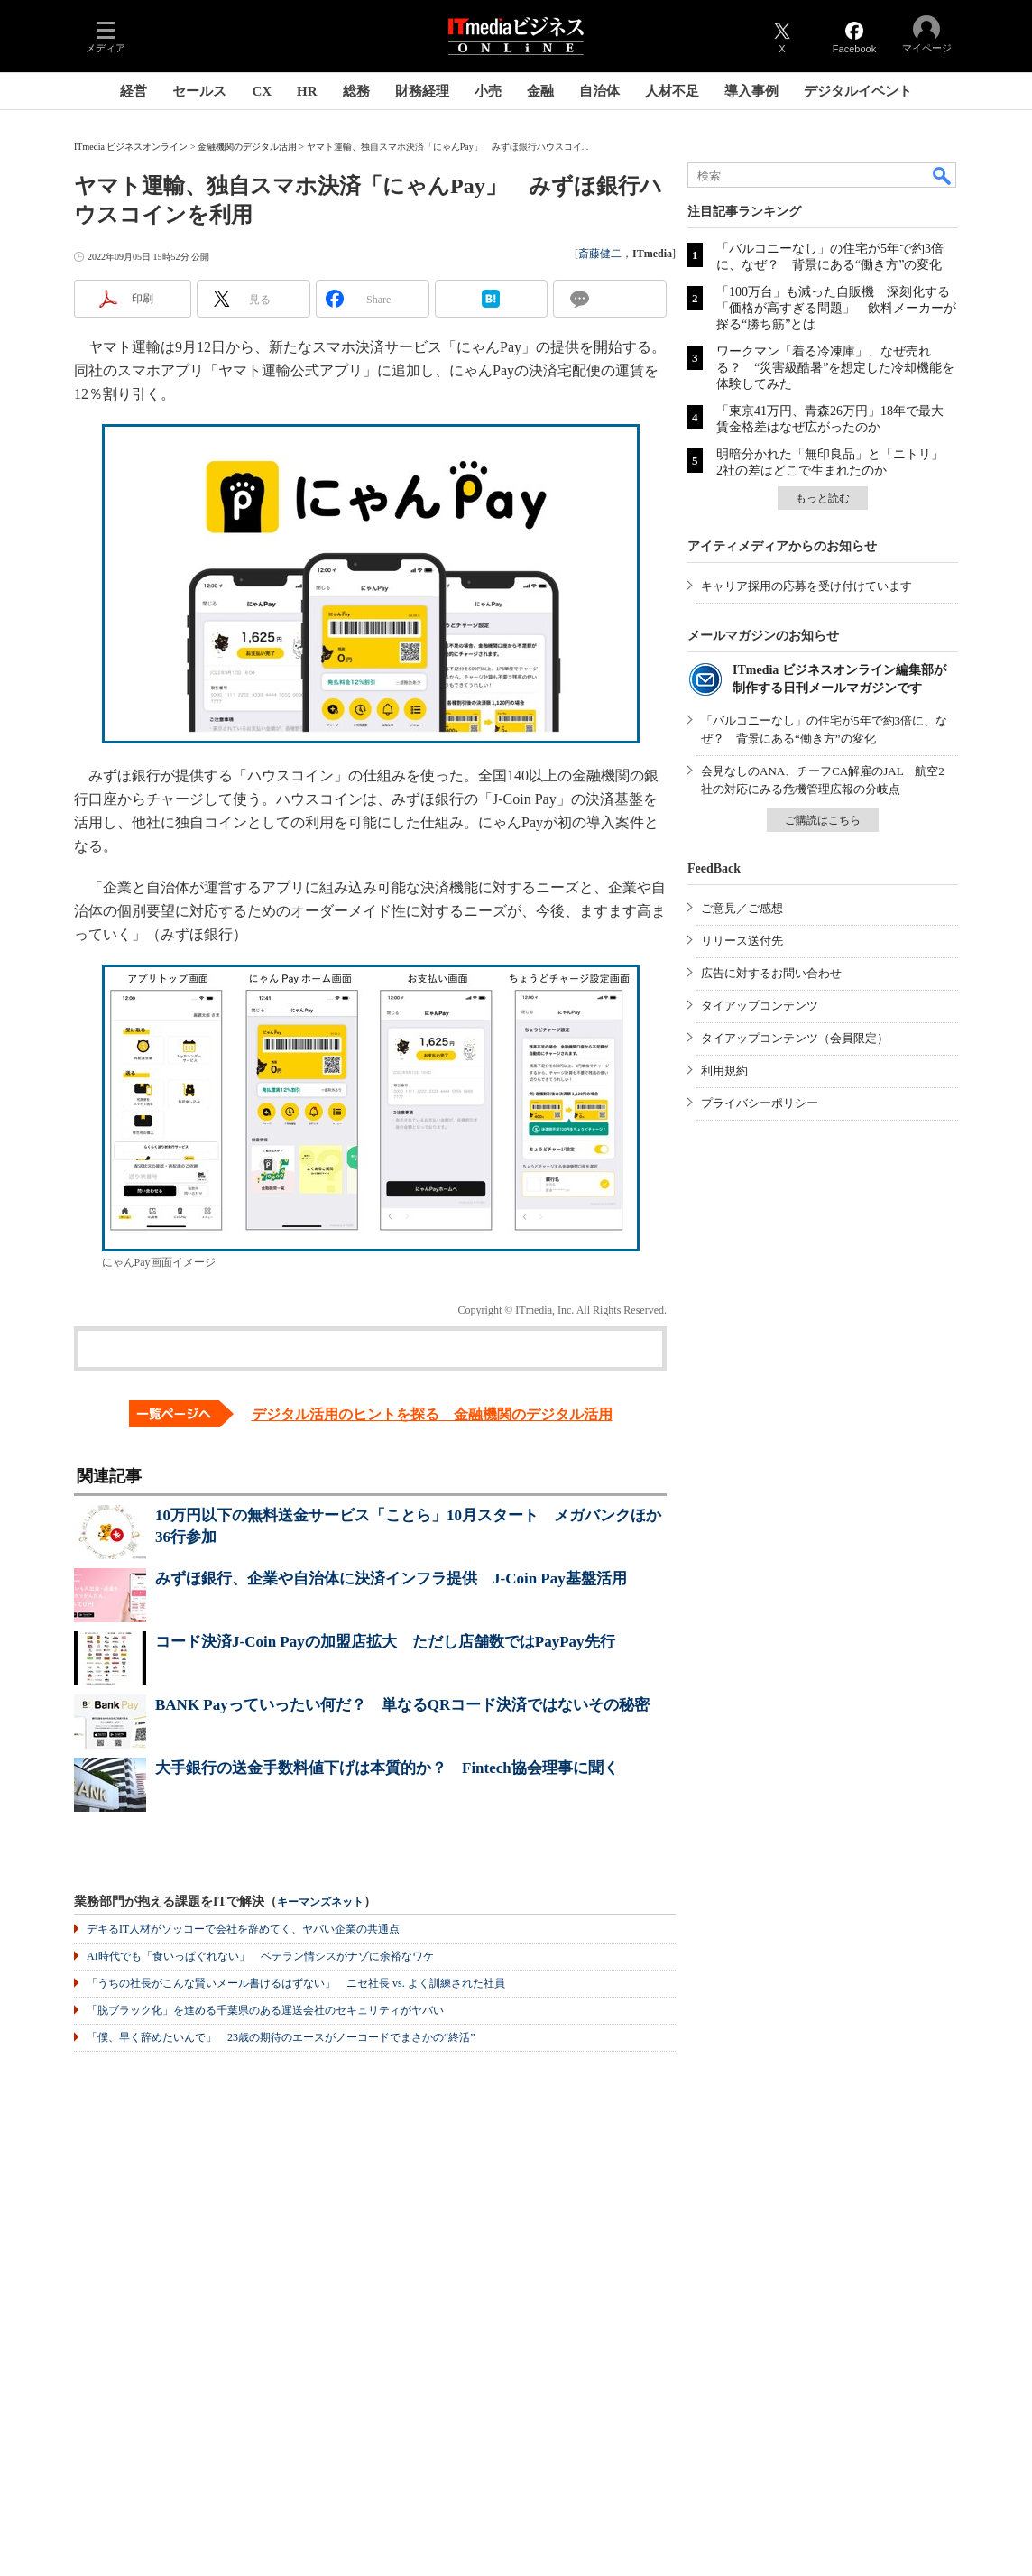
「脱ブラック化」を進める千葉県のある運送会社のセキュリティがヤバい (265, 2010)
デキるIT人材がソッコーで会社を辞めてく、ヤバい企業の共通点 (243, 1929)
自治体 (599, 91)
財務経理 (422, 91)
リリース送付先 (742, 940)
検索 (942, 175)
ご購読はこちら (823, 820)
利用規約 (724, 1070)
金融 (540, 91)
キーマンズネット (320, 1902)
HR (307, 91)
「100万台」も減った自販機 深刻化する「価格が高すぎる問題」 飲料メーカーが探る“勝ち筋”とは (836, 308)
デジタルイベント (858, 91)
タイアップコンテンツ (759, 1005)
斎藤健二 (600, 253)
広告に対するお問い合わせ (771, 973)
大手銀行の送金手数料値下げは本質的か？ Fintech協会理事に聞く (387, 1768)
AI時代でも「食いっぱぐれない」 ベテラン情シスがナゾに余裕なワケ (260, 1956)
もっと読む (823, 498)
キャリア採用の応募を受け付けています (806, 586)
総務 (356, 91)
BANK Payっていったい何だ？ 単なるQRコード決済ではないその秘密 (402, 1704)
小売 (488, 91)
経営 (133, 91)
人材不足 (672, 91)
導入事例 (751, 91)
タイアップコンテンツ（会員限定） (795, 1038)
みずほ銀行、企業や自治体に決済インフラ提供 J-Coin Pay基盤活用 (391, 1578)
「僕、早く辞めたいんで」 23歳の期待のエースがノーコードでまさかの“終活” (281, 2037)
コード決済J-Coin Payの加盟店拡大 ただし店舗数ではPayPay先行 (385, 1641)
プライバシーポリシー (759, 1103)
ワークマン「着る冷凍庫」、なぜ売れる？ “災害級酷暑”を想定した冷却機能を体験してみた (835, 368)
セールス (199, 91)
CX (262, 91)
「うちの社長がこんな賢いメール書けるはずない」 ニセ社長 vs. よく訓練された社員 (296, 1983)
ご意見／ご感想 (742, 908)
